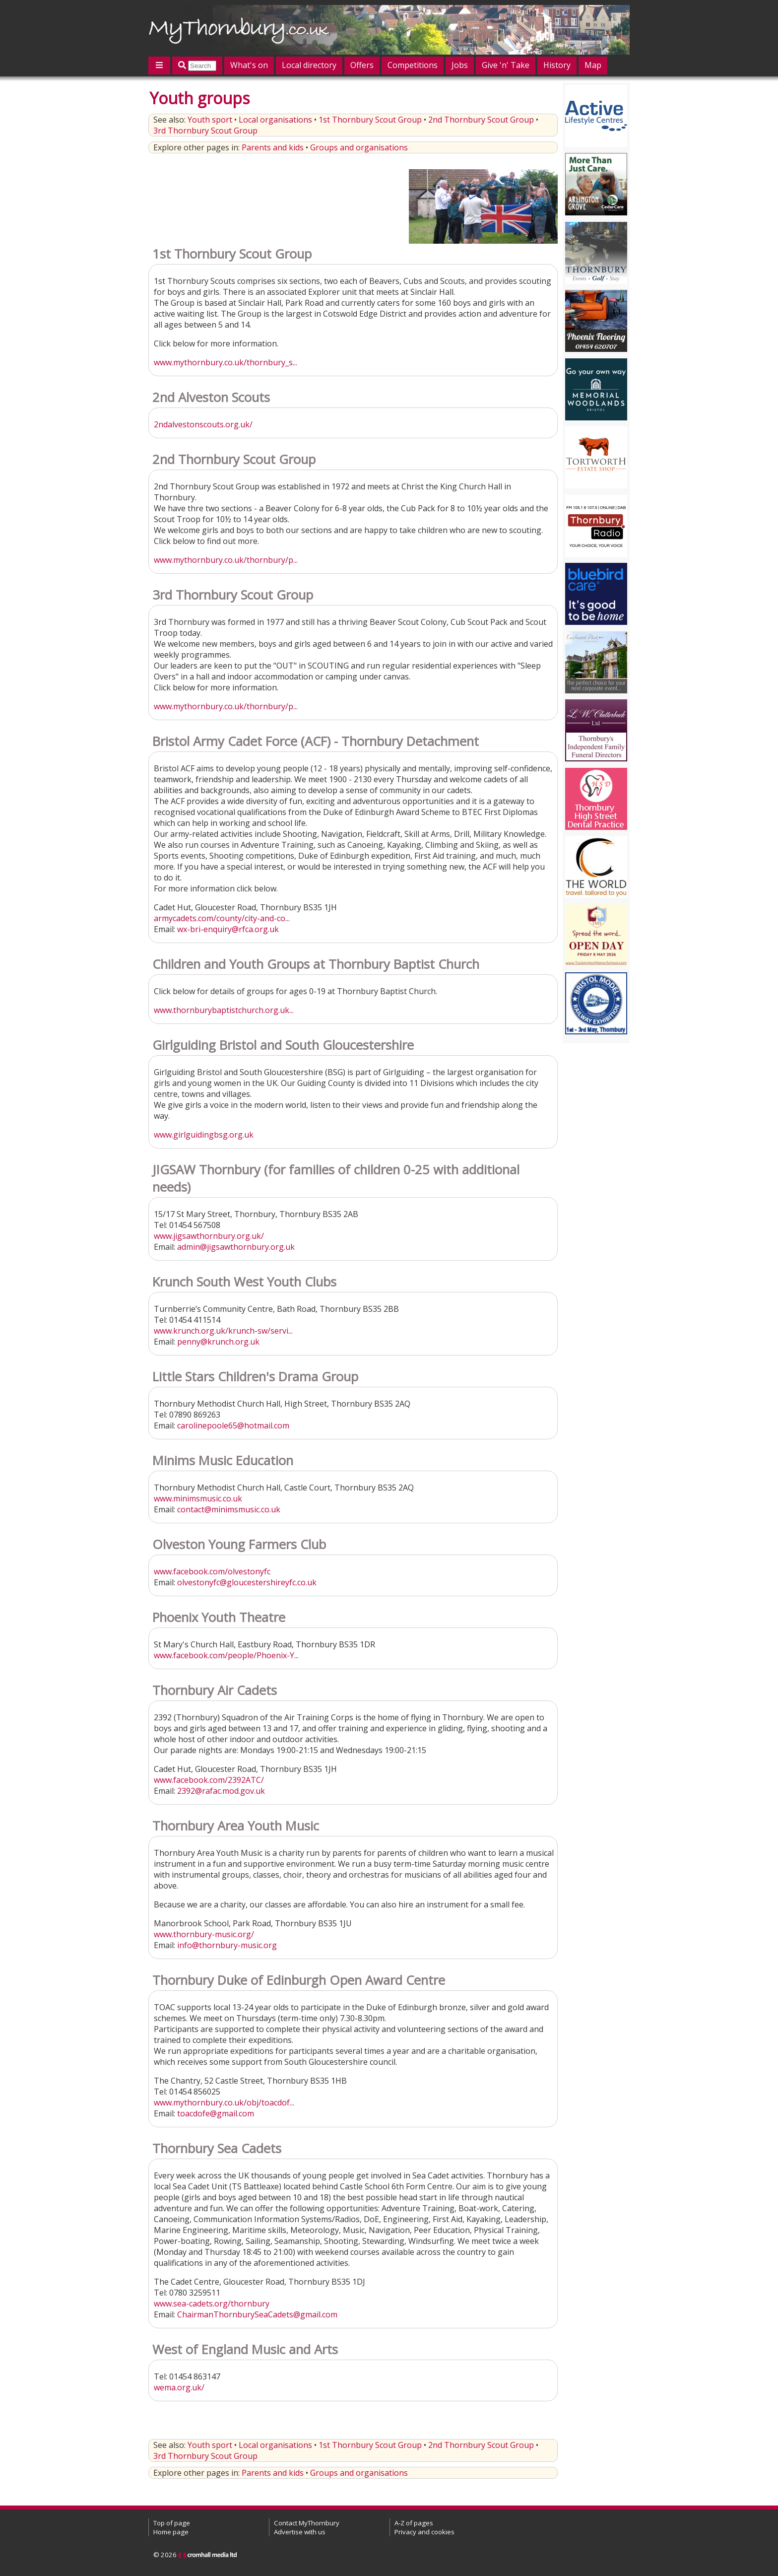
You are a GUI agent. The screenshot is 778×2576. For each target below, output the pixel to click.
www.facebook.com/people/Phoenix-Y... (226, 1655)
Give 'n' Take (505, 65)
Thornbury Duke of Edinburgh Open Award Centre (298, 1980)
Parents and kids (273, 147)
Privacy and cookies (424, 2531)
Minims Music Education (222, 1460)
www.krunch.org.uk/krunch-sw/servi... (223, 1330)
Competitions (413, 65)
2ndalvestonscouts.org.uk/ (203, 424)
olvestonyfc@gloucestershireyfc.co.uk (247, 1582)
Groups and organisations (359, 147)
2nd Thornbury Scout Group (481, 119)
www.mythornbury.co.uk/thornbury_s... (225, 362)
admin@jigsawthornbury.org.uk (236, 1246)
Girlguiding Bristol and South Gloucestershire (283, 1045)
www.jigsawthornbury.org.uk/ (209, 1235)
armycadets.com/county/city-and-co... (222, 918)
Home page (171, 2531)
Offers (362, 65)
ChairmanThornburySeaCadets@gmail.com (257, 2314)
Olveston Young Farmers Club (239, 1544)
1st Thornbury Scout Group (370, 119)
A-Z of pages (413, 2522)
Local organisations (275, 119)
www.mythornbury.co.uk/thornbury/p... (226, 559)
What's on (249, 65)
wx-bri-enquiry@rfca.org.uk (228, 929)
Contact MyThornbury (306, 2522)
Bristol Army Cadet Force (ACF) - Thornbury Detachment (315, 741)
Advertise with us (299, 2531)
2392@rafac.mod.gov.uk (221, 1790)
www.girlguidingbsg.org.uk (204, 1134)
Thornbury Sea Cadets (216, 2148)
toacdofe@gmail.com (215, 2113)
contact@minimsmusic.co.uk (228, 1509)
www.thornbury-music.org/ (204, 1934)
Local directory (309, 65)
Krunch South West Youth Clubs (244, 1281)
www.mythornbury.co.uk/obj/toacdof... (224, 2102)
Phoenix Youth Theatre (218, 1617)
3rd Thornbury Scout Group (205, 130)
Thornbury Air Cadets (214, 1690)
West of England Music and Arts (245, 2349)
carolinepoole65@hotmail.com (233, 1425)
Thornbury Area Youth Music (235, 1825)
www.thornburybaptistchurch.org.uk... (224, 1010)
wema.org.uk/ (179, 2387)
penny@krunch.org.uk (218, 1341)
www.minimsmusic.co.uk (198, 1498)
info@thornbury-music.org (227, 1945)
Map (592, 65)
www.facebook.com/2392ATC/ (209, 1779)
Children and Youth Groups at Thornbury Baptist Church (315, 964)
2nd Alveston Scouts (211, 397)
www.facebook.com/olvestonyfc (212, 1571)
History (557, 65)
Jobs (460, 65)
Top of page (171, 2522)
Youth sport (210, 119)
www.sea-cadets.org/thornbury (211, 2303)
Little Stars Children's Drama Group (255, 1376)
